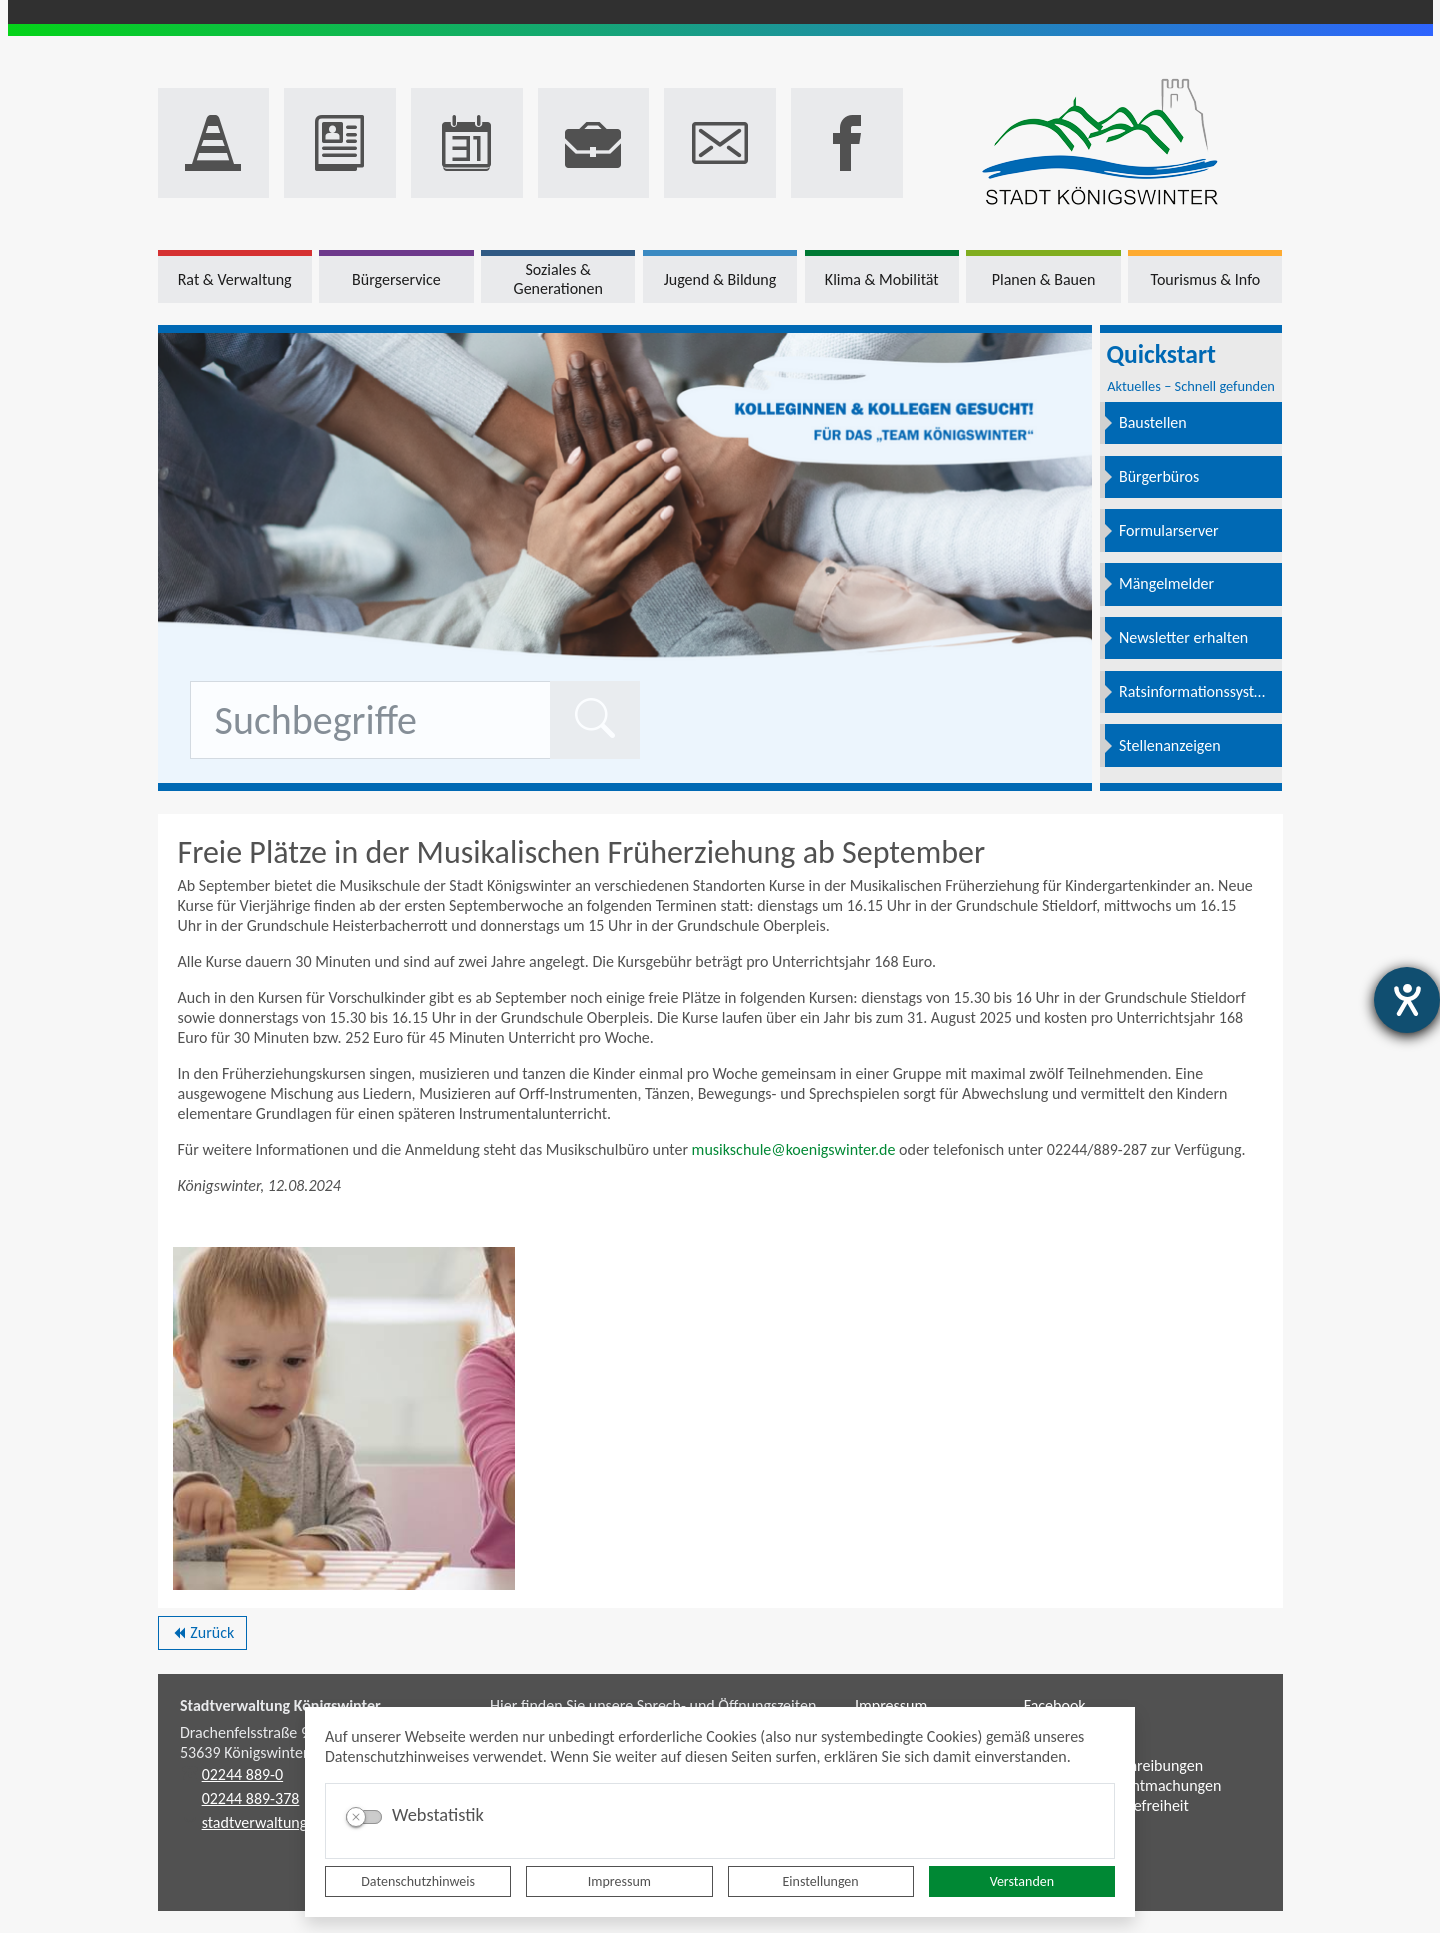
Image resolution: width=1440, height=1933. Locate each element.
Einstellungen (821, 1881)
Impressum (619, 1881)
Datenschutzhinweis (418, 1881)
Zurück (202, 1636)
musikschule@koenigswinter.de (794, 1149)
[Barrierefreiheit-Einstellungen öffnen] (1407, 1000)
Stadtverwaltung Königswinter (280, 1705)
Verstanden (1022, 1881)
